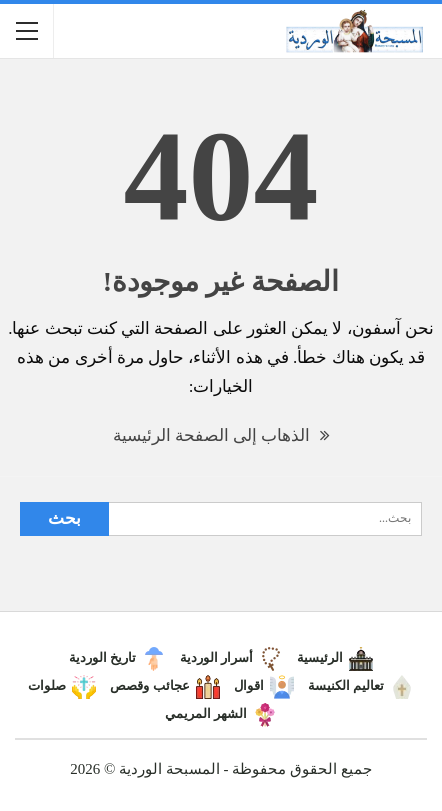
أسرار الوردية (231, 657)
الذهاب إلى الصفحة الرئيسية (221, 435)
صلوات (62, 685)
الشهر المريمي (221, 713)
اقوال (264, 685)
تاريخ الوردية (117, 657)
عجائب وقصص (164, 685)
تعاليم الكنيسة (361, 685)
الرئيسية (335, 657)
